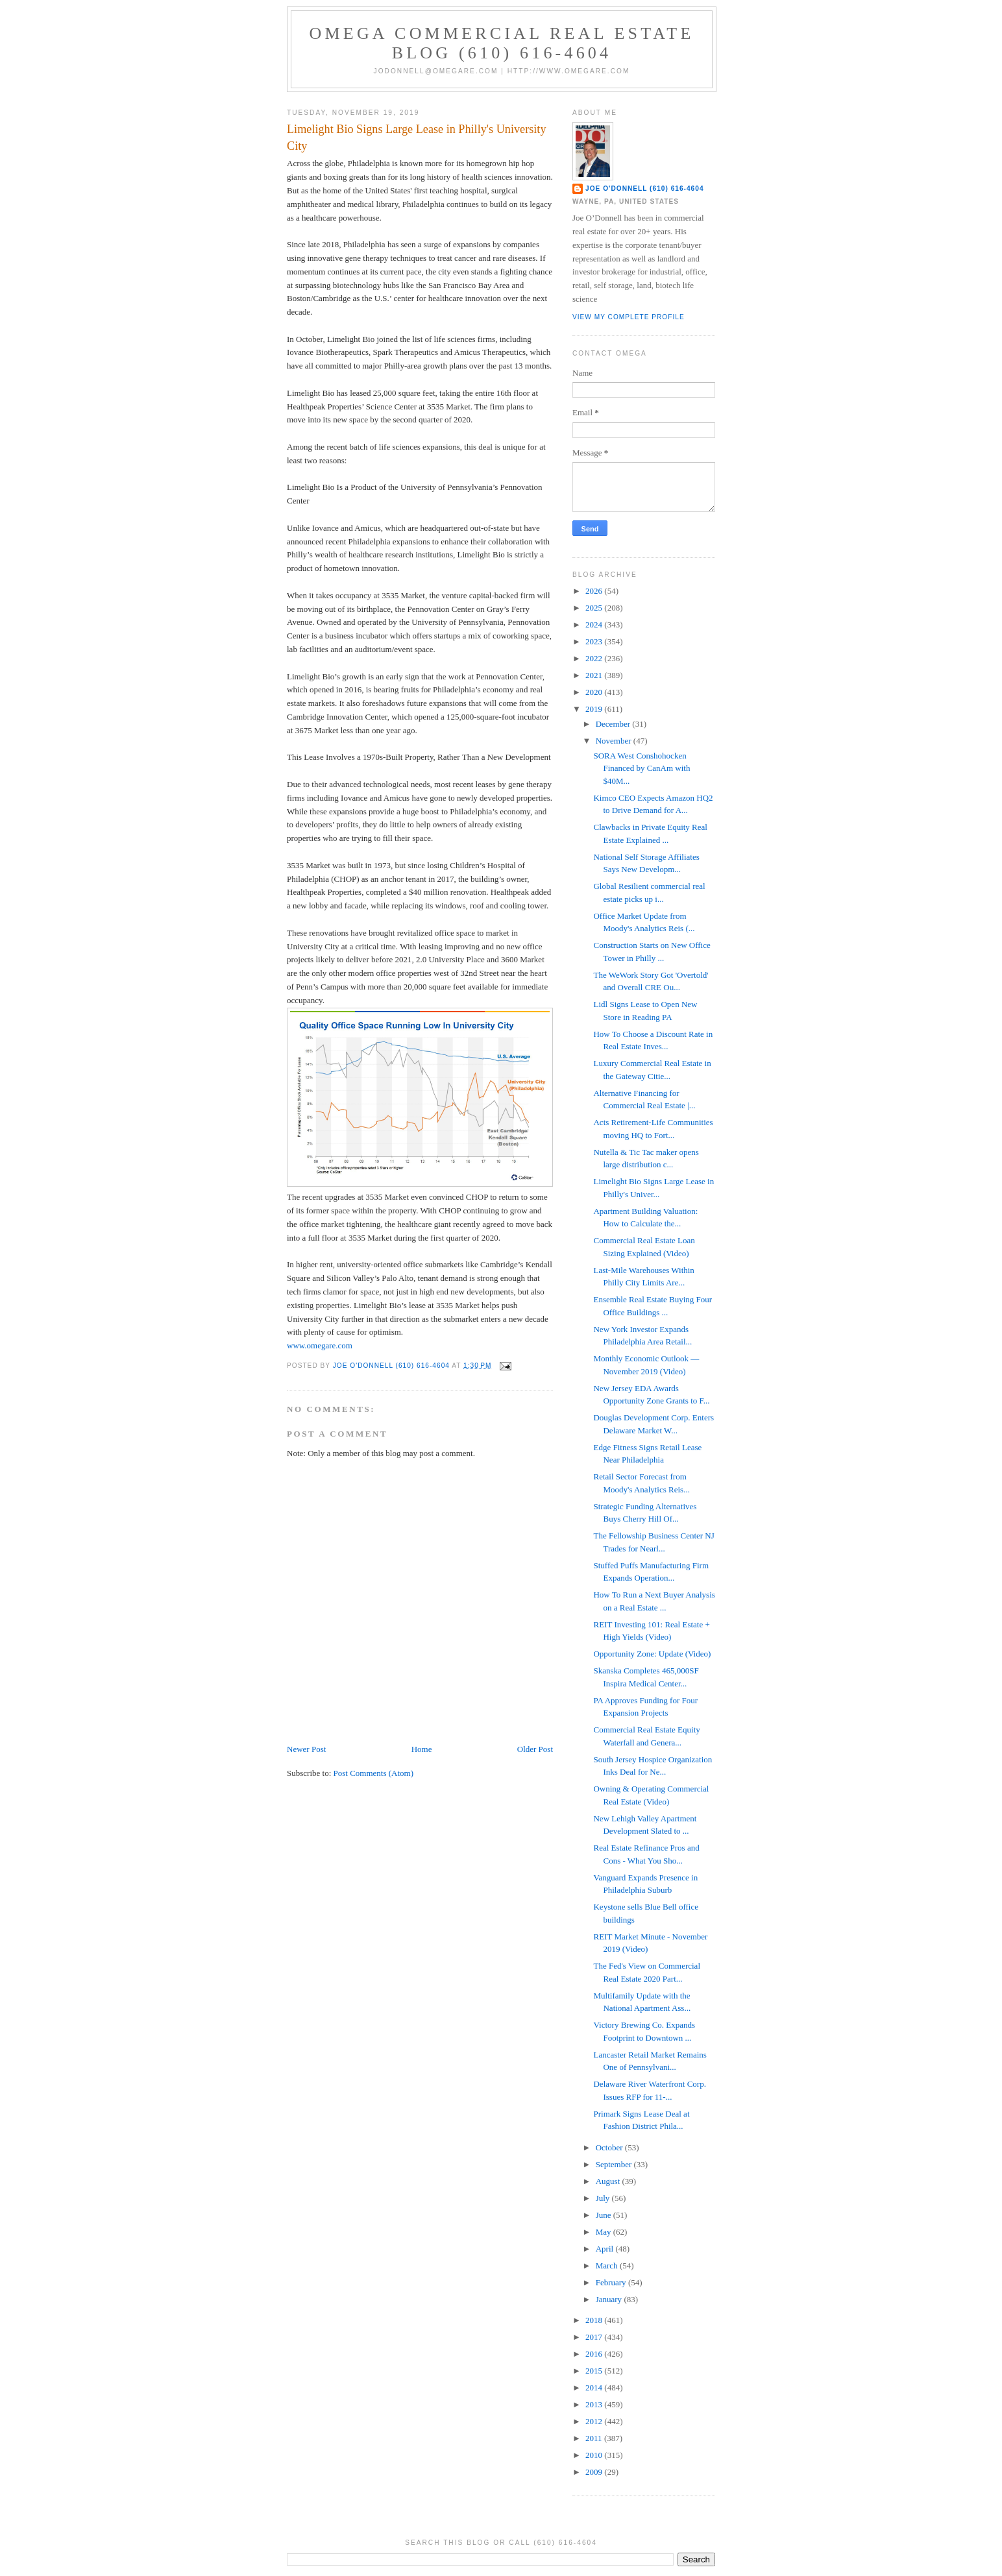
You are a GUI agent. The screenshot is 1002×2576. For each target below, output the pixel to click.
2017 (594, 2337)
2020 (594, 692)
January (610, 2299)
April (606, 2249)
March (608, 2265)
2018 (594, 2320)
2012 (594, 2421)
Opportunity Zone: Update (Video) (652, 1654)
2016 (594, 2354)
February (612, 2282)
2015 (594, 2371)
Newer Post (306, 1749)
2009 (594, 2472)
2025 (594, 608)
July (604, 2198)
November (614, 741)
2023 (594, 641)
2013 (594, 2404)
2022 (594, 658)
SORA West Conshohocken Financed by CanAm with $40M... (641, 768)
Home (421, 1749)
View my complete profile (628, 317)
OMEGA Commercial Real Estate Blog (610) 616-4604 (502, 43)
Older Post (535, 1749)
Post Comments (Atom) (374, 1773)
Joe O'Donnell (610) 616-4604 (644, 188)
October (610, 2147)
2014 (594, 2387)
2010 (594, 2455)
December (614, 724)
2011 (594, 2438)
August (609, 2181)
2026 (594, 591)
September (615, 2164)
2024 (594, 624)
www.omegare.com (319, 1345)
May (604, 2232)
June (604, 2215)
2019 (594, 709)
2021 (594, 675)
